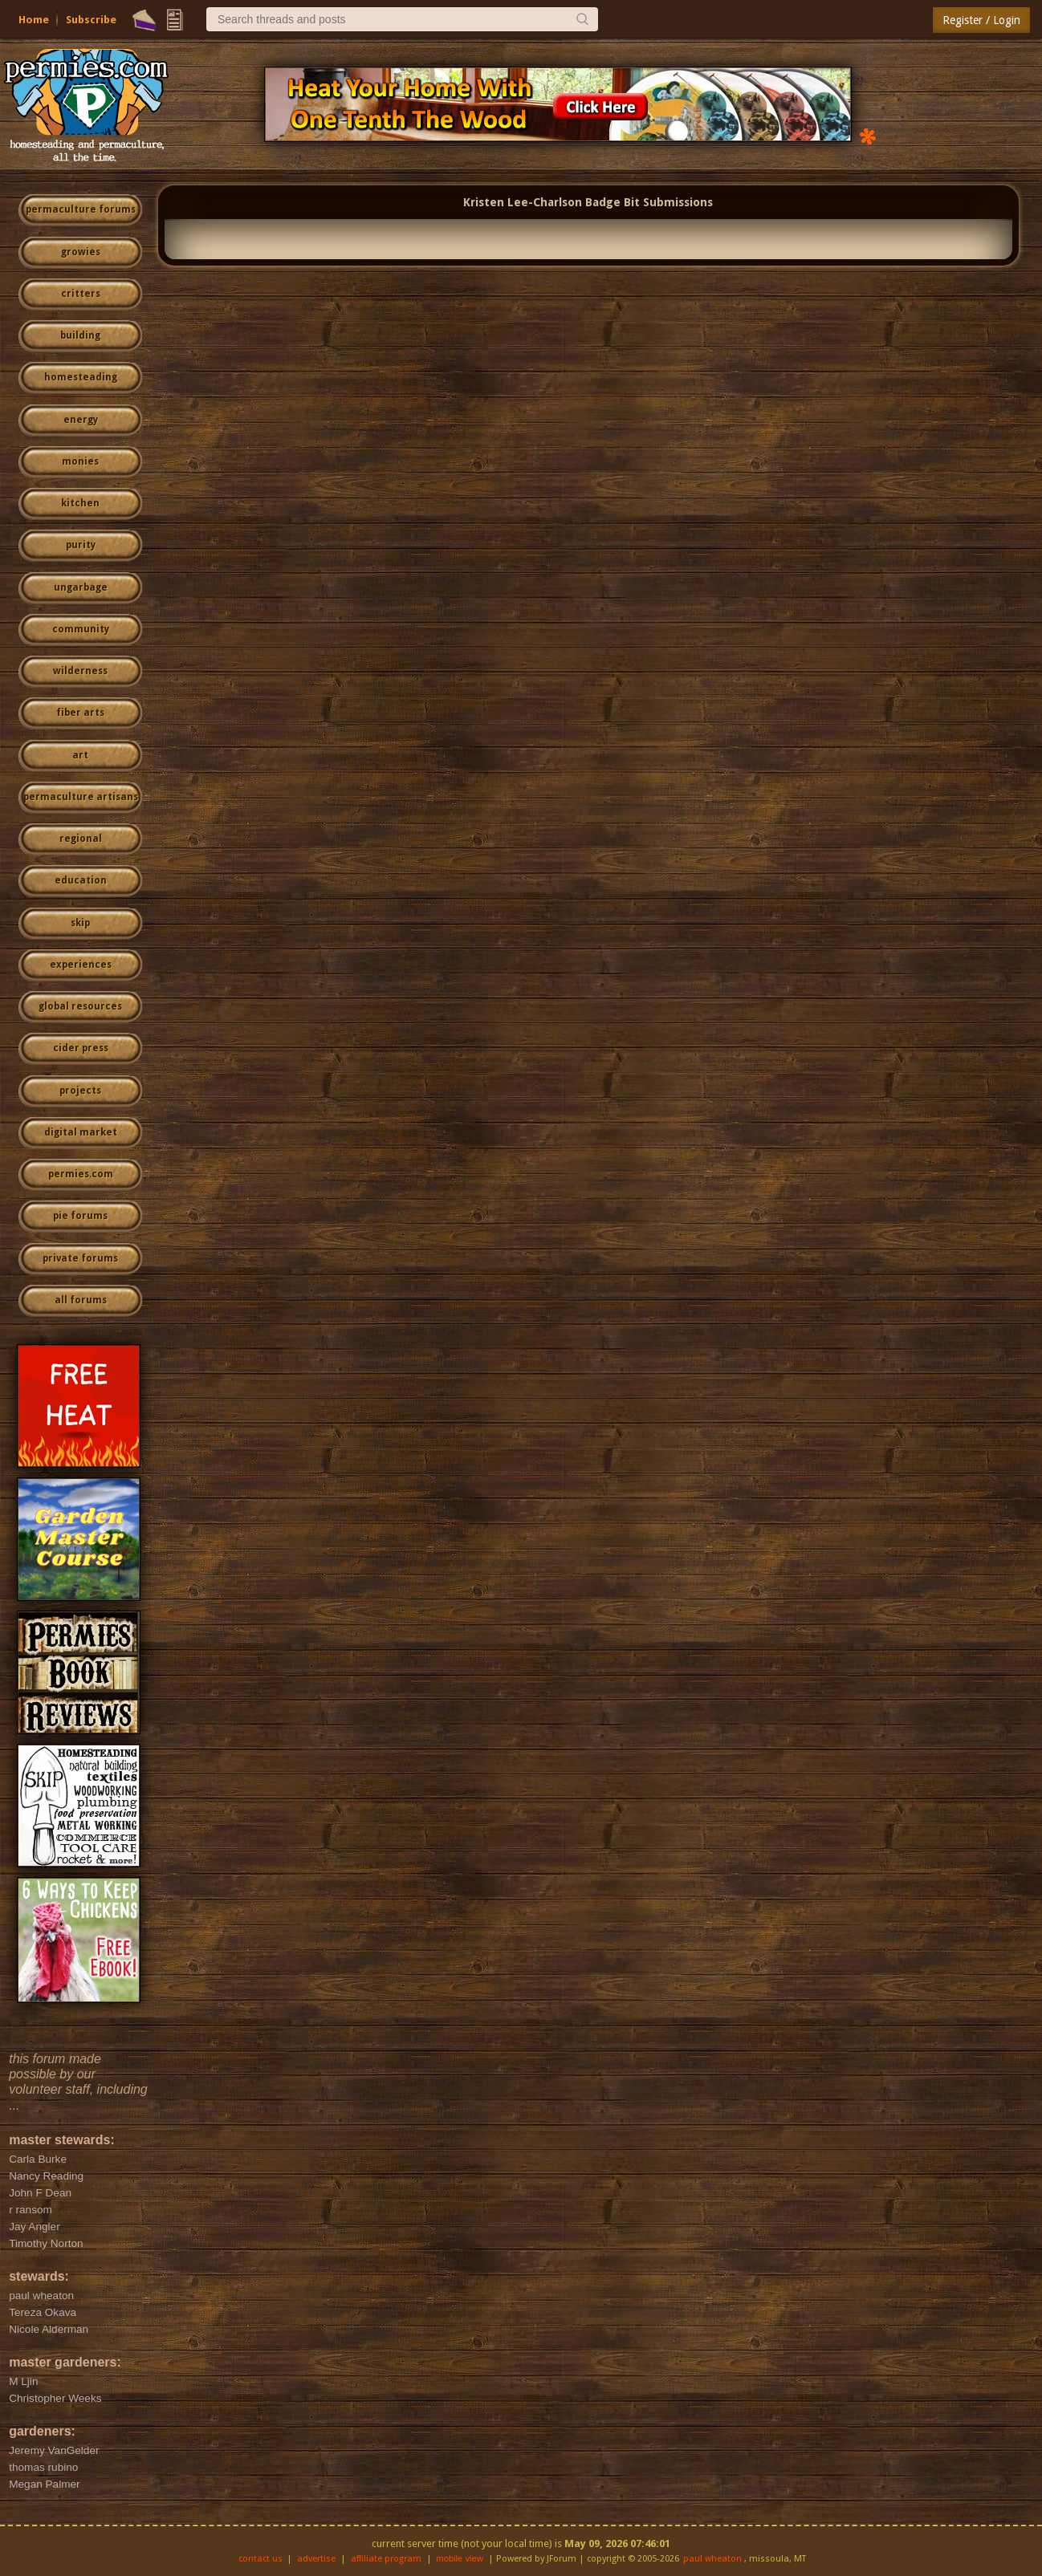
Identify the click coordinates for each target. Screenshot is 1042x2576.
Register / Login (981, 20)
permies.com (80, 1174)
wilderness (80, 671)
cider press (80, 1048)
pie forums (80, 1215)
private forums (80, 1258)
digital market (80, 1132)
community (80, 629)
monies (80, 461)
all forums (81, 1300)
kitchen (80, 503)
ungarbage (81, 587)
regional (80, 838)
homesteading (80, 377)
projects (80, 1090)
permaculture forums (81, 209)
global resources (80, 1006)
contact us (260, 2559)
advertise (316, 2559)
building (80, 335)
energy (80, 419)
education (81, 880)
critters (80, 293)
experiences (81, 964)
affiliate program (386, 2559)
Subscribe (91, 20)
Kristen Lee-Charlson (522, 202)
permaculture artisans (80, 796)
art (80, 755)
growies (80, 252)
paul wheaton (712, 2559)
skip (80, 922)
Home (33, 20)
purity (81, 545)
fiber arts (80, 712)
